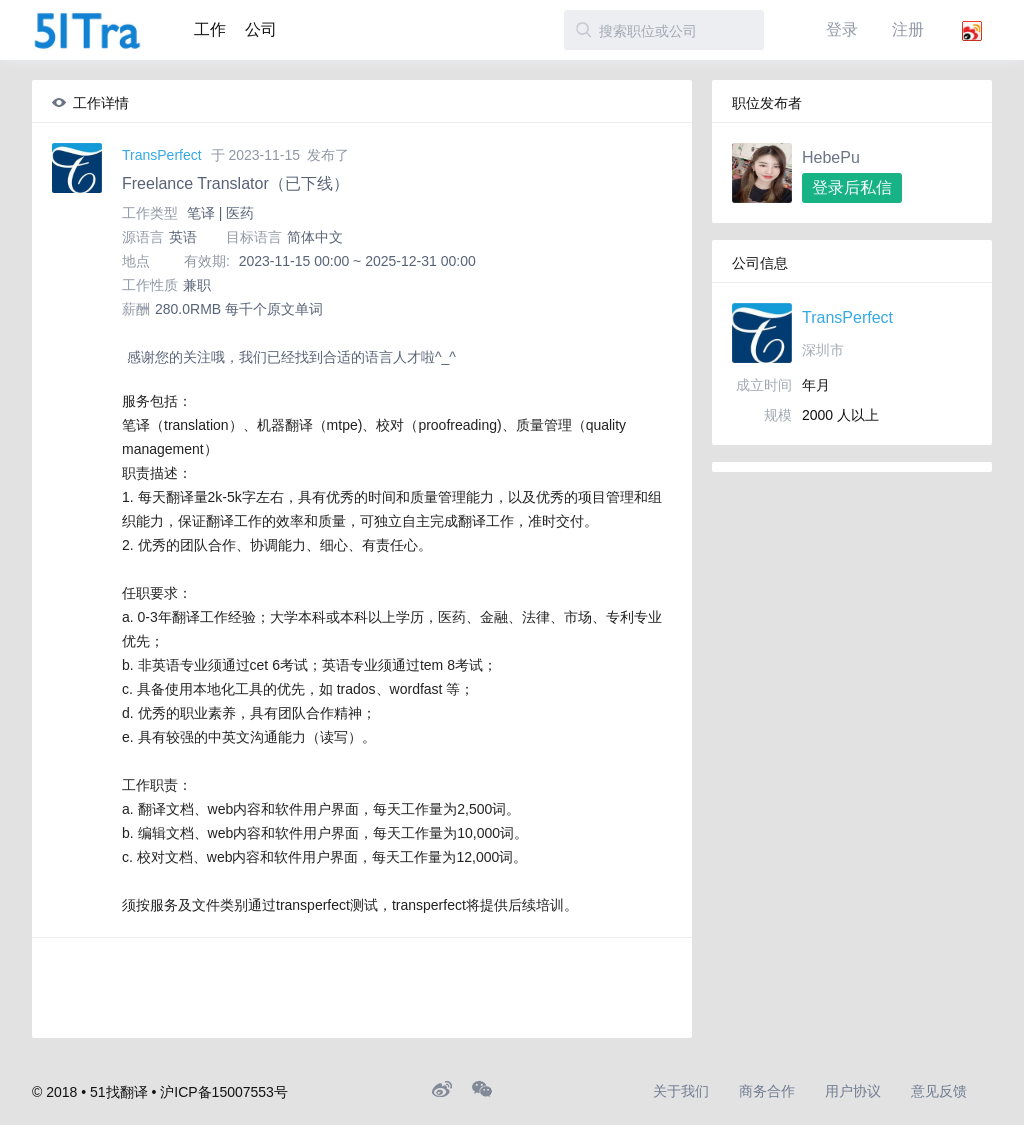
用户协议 (853, 1091)
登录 (842, 29)
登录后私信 (852, 187)
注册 (908, 29)
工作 (210, 29)
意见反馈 (939, 1091)
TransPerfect (162, 155)
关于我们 (681, 1091)
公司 (261, 29)
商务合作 (767, 1091)
